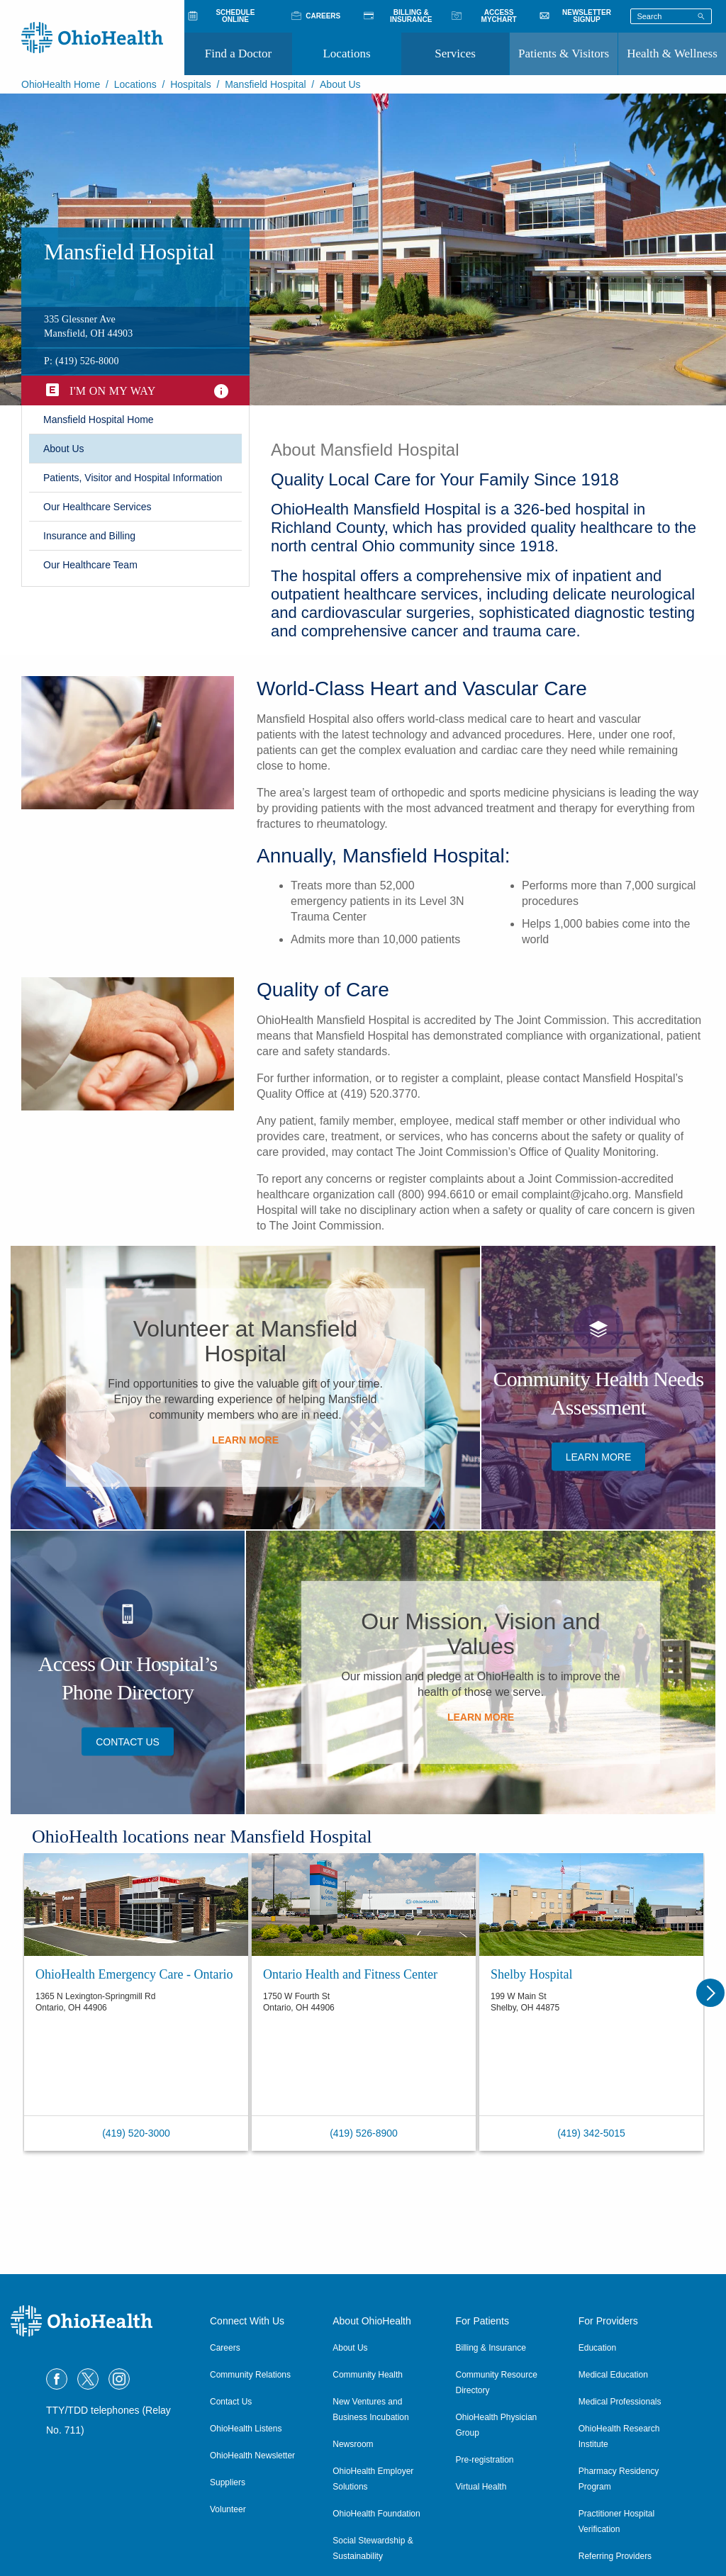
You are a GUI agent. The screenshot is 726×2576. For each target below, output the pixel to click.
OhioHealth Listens (245, 2429)
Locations (346, 53)
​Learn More (245, 1440)
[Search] (701, 15)
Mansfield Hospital (265, 84)
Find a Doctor (238, 53)
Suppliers (227, 2482)
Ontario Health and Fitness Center (350, 1974)
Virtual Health (481, 2487)
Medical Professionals (620, 2402)
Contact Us (128, 1741)
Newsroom (353, 2444)
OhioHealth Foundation (376, 2514)
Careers (225, 2348)
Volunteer (228, 2509)
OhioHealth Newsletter (252, 2455)
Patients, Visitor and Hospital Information (133, 477)
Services (455, 53)
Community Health (368, 2375)
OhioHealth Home (60, 84)
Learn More (480, 1717)
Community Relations (250, 2375)
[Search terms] (671, 16)
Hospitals (190, 84)
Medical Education (613, 2375)
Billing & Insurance (491, 2348)
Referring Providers (615, 2556)
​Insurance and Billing (89, 535)
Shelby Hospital (532, 1974)
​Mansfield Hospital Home (98, 419)
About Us (63, 448)
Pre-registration (485, 2460)
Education (597, 2348)
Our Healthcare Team (90, 564)
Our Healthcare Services (97, 506)
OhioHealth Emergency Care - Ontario (134, 1974)
